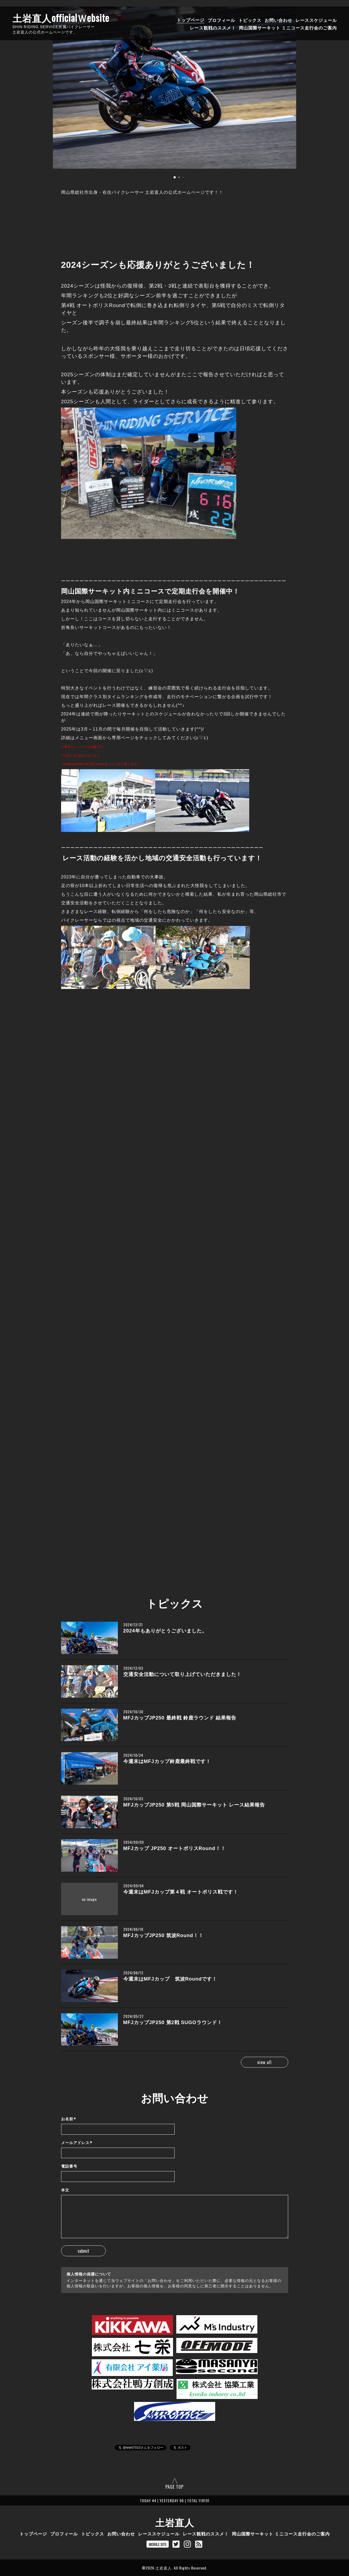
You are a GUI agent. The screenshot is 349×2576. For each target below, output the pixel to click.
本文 (65, 2190)
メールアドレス (76, 2143)
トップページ (190, 19)
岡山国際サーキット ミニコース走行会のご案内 (288, 27)
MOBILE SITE (158, 2544)
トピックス (249, 19)
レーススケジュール (316, 19)
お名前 (68, 2119)
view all (264, 2062)
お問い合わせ (278, 19)
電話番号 (69, 2166)
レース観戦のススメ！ (213, 27)
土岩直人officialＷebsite (60, 17)
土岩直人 (174, 2522)
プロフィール (221, 19)
